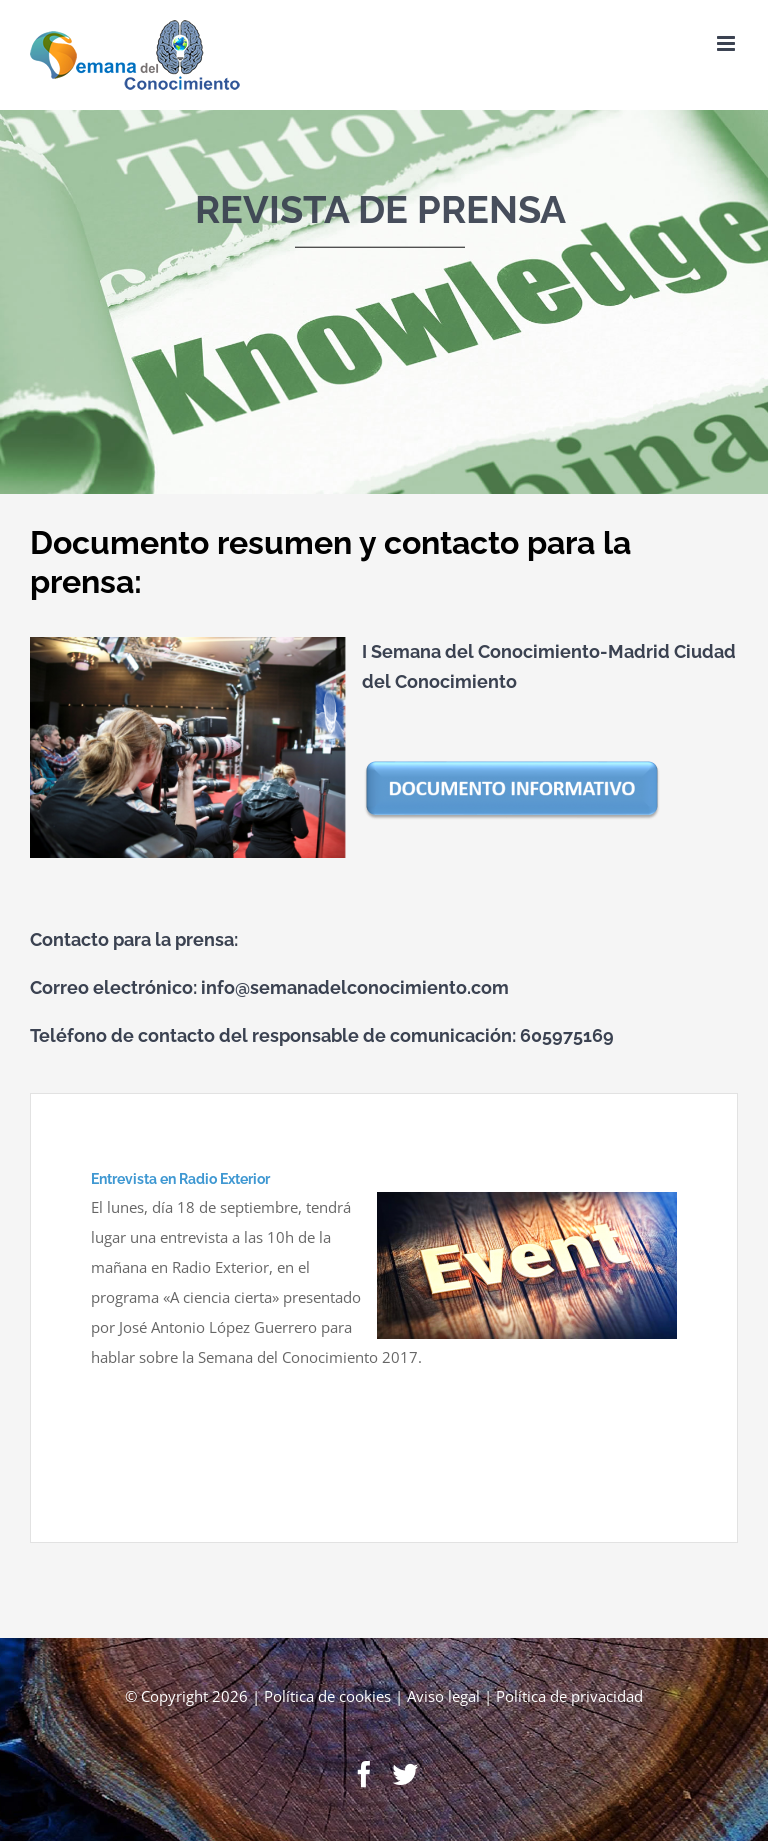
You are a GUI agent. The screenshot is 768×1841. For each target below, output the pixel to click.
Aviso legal (443, 1696)
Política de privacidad (569, 1696)
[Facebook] (364, 1774)
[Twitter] (405, 1774)
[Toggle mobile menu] (727, 43)
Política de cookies (327, 1696)
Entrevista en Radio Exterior (180, 1179)
